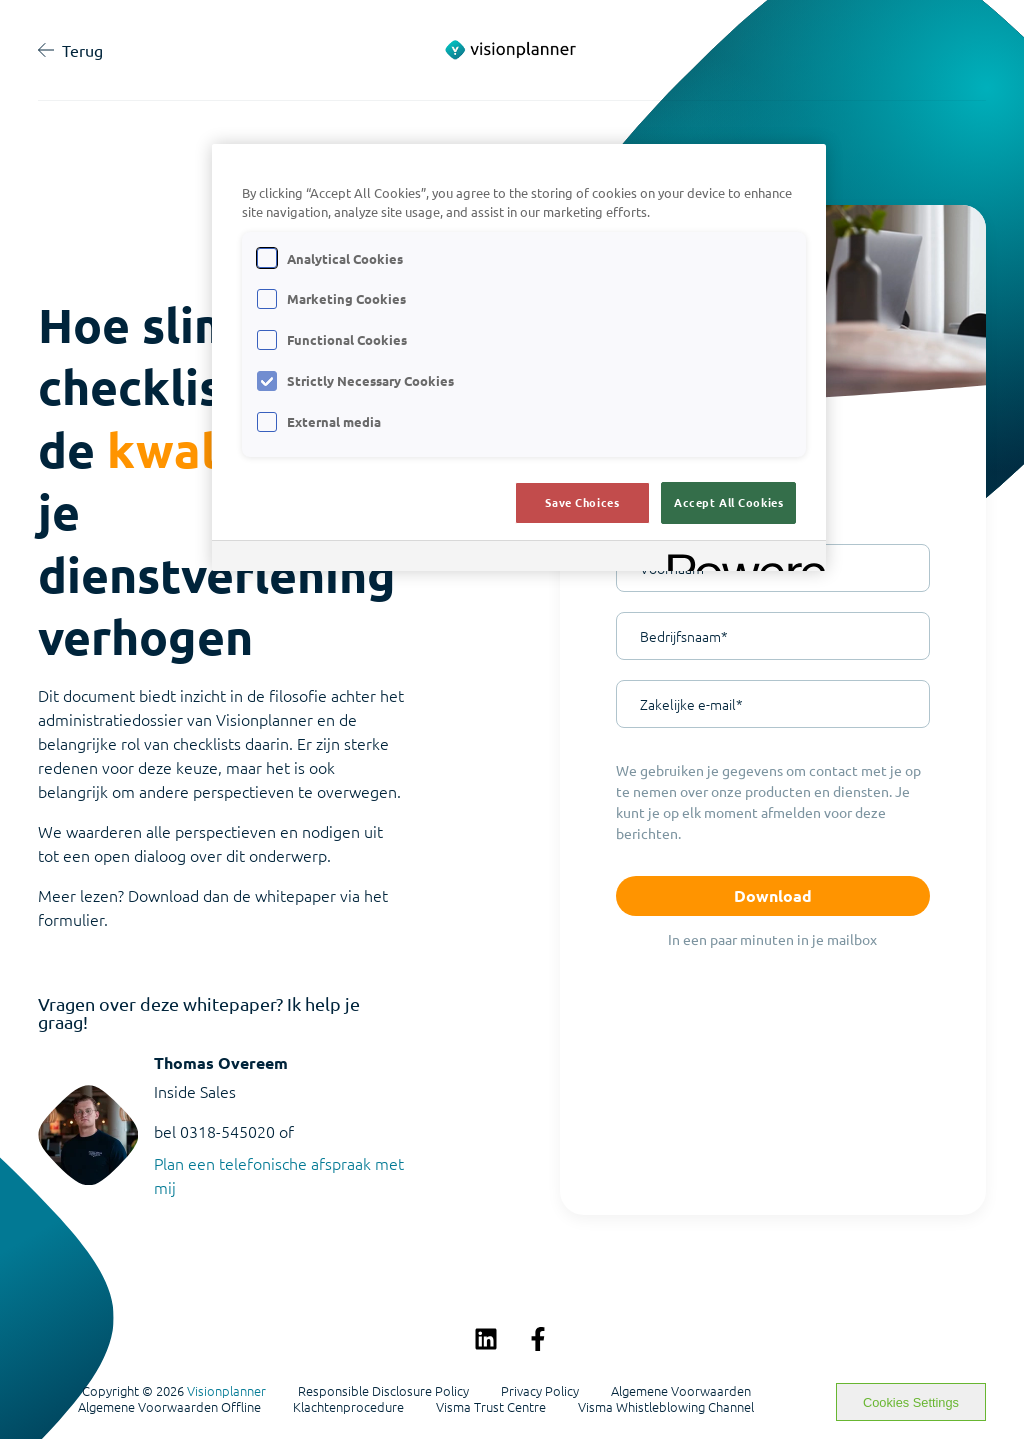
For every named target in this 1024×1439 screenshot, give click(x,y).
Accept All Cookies (728, 502)
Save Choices (582, 502)
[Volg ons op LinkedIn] (486, 1339)
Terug (70, 50)
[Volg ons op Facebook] (538, 1339)
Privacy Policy (540, 1391)
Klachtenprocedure (348, 1407)
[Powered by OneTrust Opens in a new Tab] (740, 558)
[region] (519, 357)
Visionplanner (226, 1390)
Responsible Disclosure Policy (383, 1391)
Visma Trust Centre (491, 1407)
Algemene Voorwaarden (681, 1391)
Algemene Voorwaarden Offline (169, 1407)
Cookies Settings (911, 1402)
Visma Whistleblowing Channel (666, 1407)
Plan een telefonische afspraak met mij (279, 1175)
